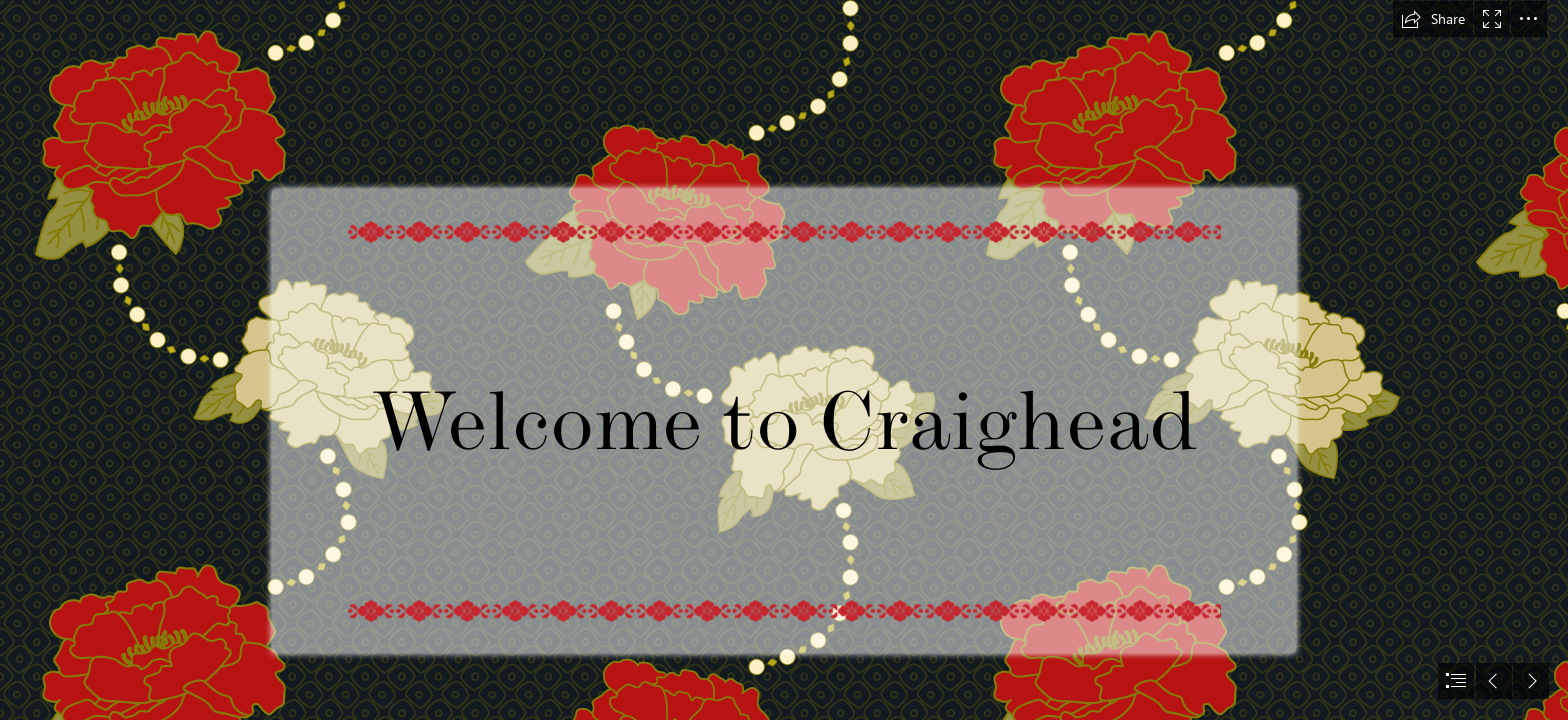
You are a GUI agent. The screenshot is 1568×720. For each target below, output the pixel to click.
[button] (1433, 19)
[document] (784, 360)
